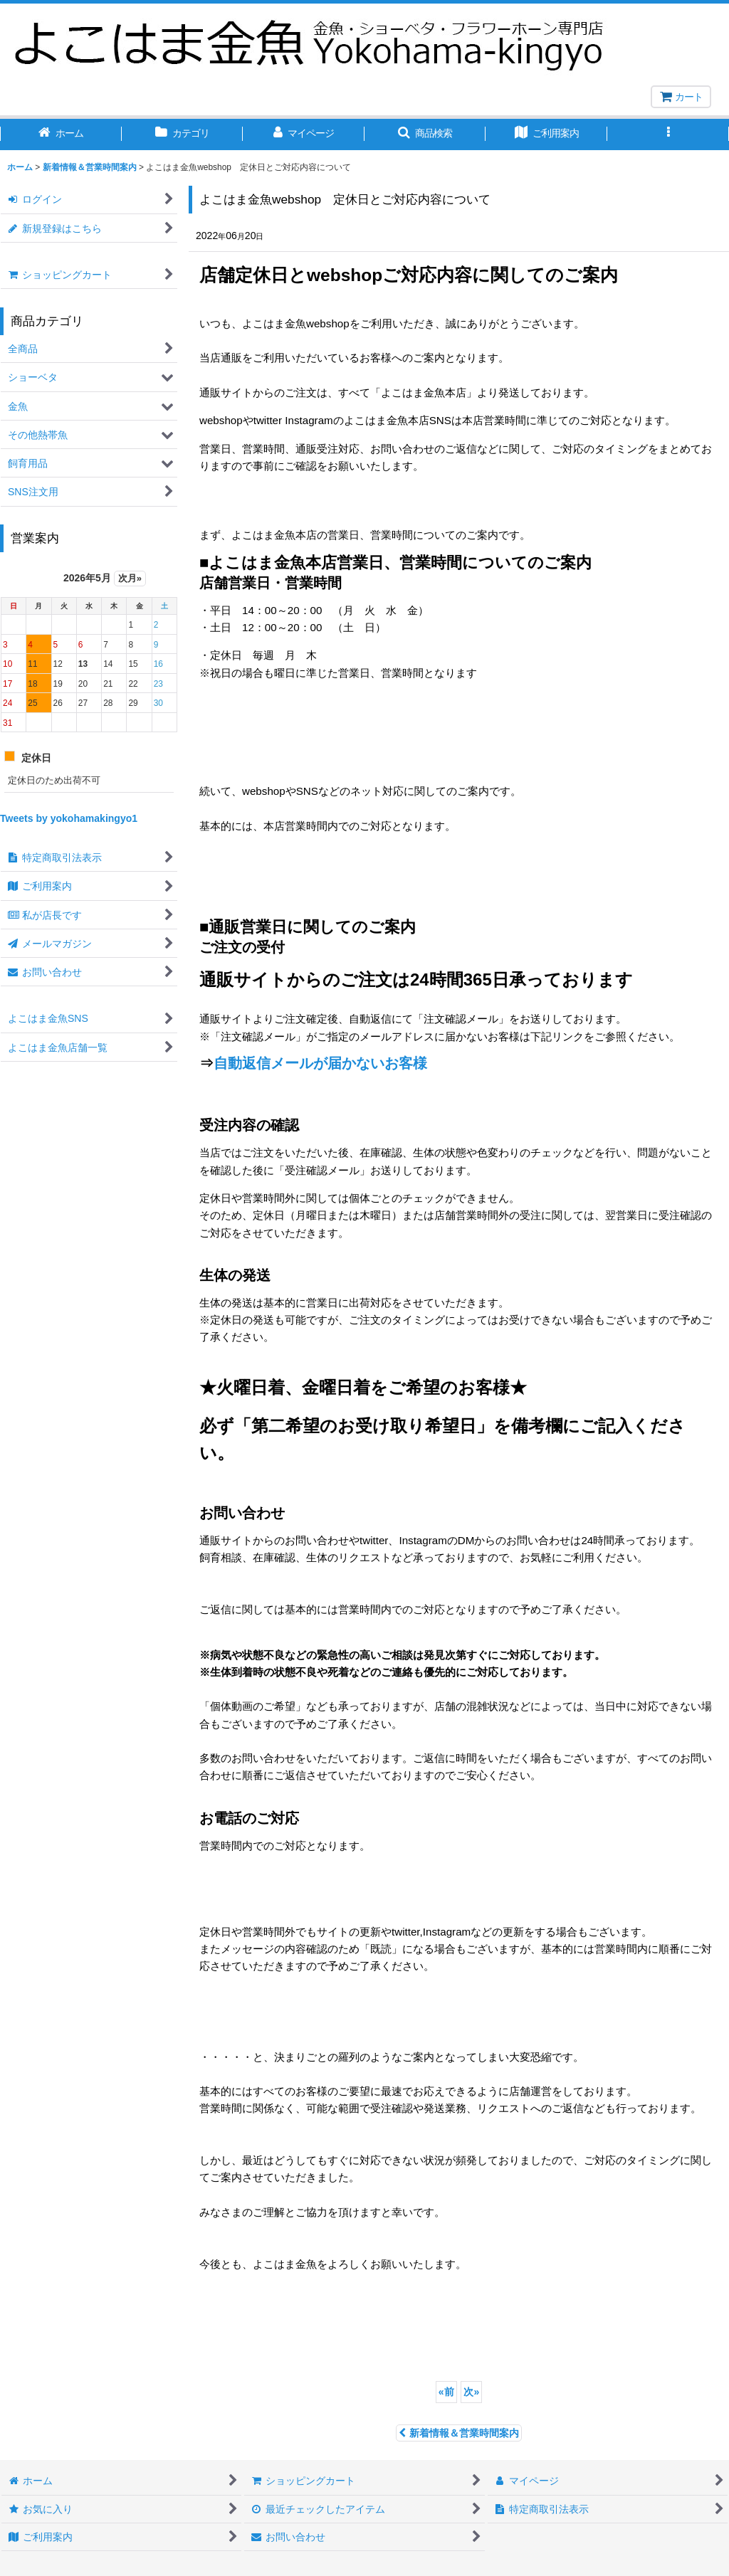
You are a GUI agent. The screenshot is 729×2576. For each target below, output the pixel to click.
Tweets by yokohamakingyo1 (68, 818)
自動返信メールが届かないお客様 (320, 1063)
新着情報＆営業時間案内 (459, 2433)
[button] (425, 134)
